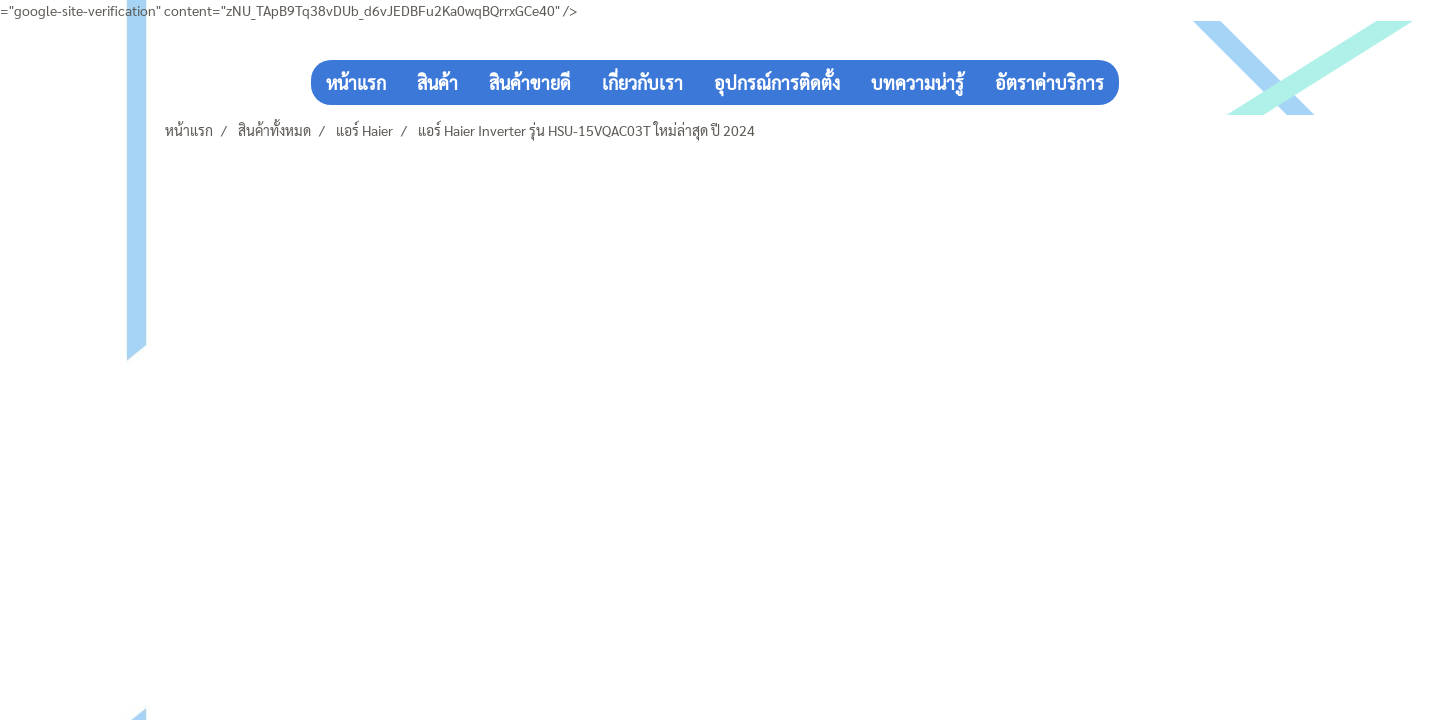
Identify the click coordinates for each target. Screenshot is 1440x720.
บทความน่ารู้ (917, 82)
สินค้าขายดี (530, 82)
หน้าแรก (356, 82)
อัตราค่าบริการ (1049, 82)
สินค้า (437, 82)
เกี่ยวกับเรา (642, 82)
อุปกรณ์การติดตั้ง (777, 82)
